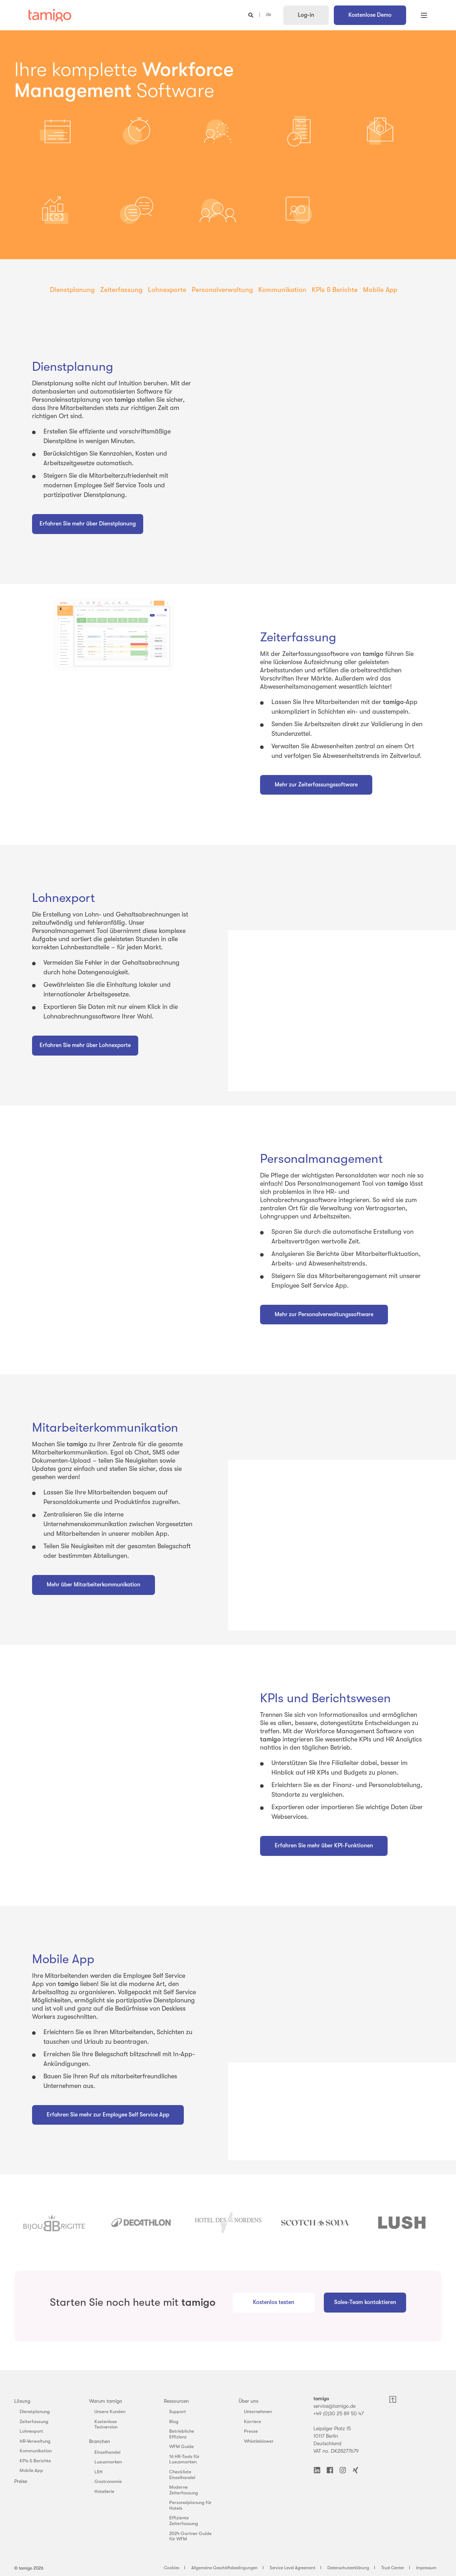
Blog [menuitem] (173, 2421)
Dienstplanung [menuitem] (72, 290)
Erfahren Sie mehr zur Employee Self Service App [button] (108, 2114)
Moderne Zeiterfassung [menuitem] (183, 2489)
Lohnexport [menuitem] (31, 2431)
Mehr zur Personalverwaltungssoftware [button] (324, 1314)
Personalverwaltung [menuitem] (222, 290)
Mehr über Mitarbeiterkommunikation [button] (93, 1584)
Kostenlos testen (273, 2302)
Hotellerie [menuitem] (104, 2491)
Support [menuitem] (177, 2411)
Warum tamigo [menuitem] (105, 2401)
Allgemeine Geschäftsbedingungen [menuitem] (224, 2567)
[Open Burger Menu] (424, 15)
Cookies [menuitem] (171, 2567)
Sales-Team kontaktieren (365, 2302)
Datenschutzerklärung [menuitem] (348, 2567)
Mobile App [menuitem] (380, 290)
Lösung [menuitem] (22, 2401)
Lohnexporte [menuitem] (167, 290)
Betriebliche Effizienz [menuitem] (181, 2433)
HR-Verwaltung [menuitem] (35, 2441)
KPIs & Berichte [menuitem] (335, 290)
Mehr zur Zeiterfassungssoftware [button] (316, 784)
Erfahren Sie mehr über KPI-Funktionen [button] (324, 1845)
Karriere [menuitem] (252, 2421)
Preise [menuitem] (20, 2481)
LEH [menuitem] (98, 2471)
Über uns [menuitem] (248, 2401)
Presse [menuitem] (251, 2431)
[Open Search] (251, 14)
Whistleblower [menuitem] (259, 2441)
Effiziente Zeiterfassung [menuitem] (183, 2520)
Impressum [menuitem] (426, 2567)
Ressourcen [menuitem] (176, 2401)
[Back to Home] (49, 15)
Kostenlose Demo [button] (370, 15)
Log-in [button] (306, 15)
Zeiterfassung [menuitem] (121, 290)
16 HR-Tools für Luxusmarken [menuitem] (184, 2459)
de (268, 14)
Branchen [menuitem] (99, 2441)
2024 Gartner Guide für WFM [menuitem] (190, 2536)
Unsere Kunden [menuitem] (109, 2411)
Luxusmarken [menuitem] (108, 2461)
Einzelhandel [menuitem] (107, 2452)
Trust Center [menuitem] (392, 2567)
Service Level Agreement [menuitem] (292, 2567)
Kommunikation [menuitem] (282, 290)
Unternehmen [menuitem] (258, 2411)
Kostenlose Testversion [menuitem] (106, 2424)
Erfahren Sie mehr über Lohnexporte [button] (85, 1045)
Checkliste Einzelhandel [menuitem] (182, 2474)
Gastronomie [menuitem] (108, 2481)
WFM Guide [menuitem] (181, 2446)
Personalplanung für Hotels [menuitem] (190, 2505)
